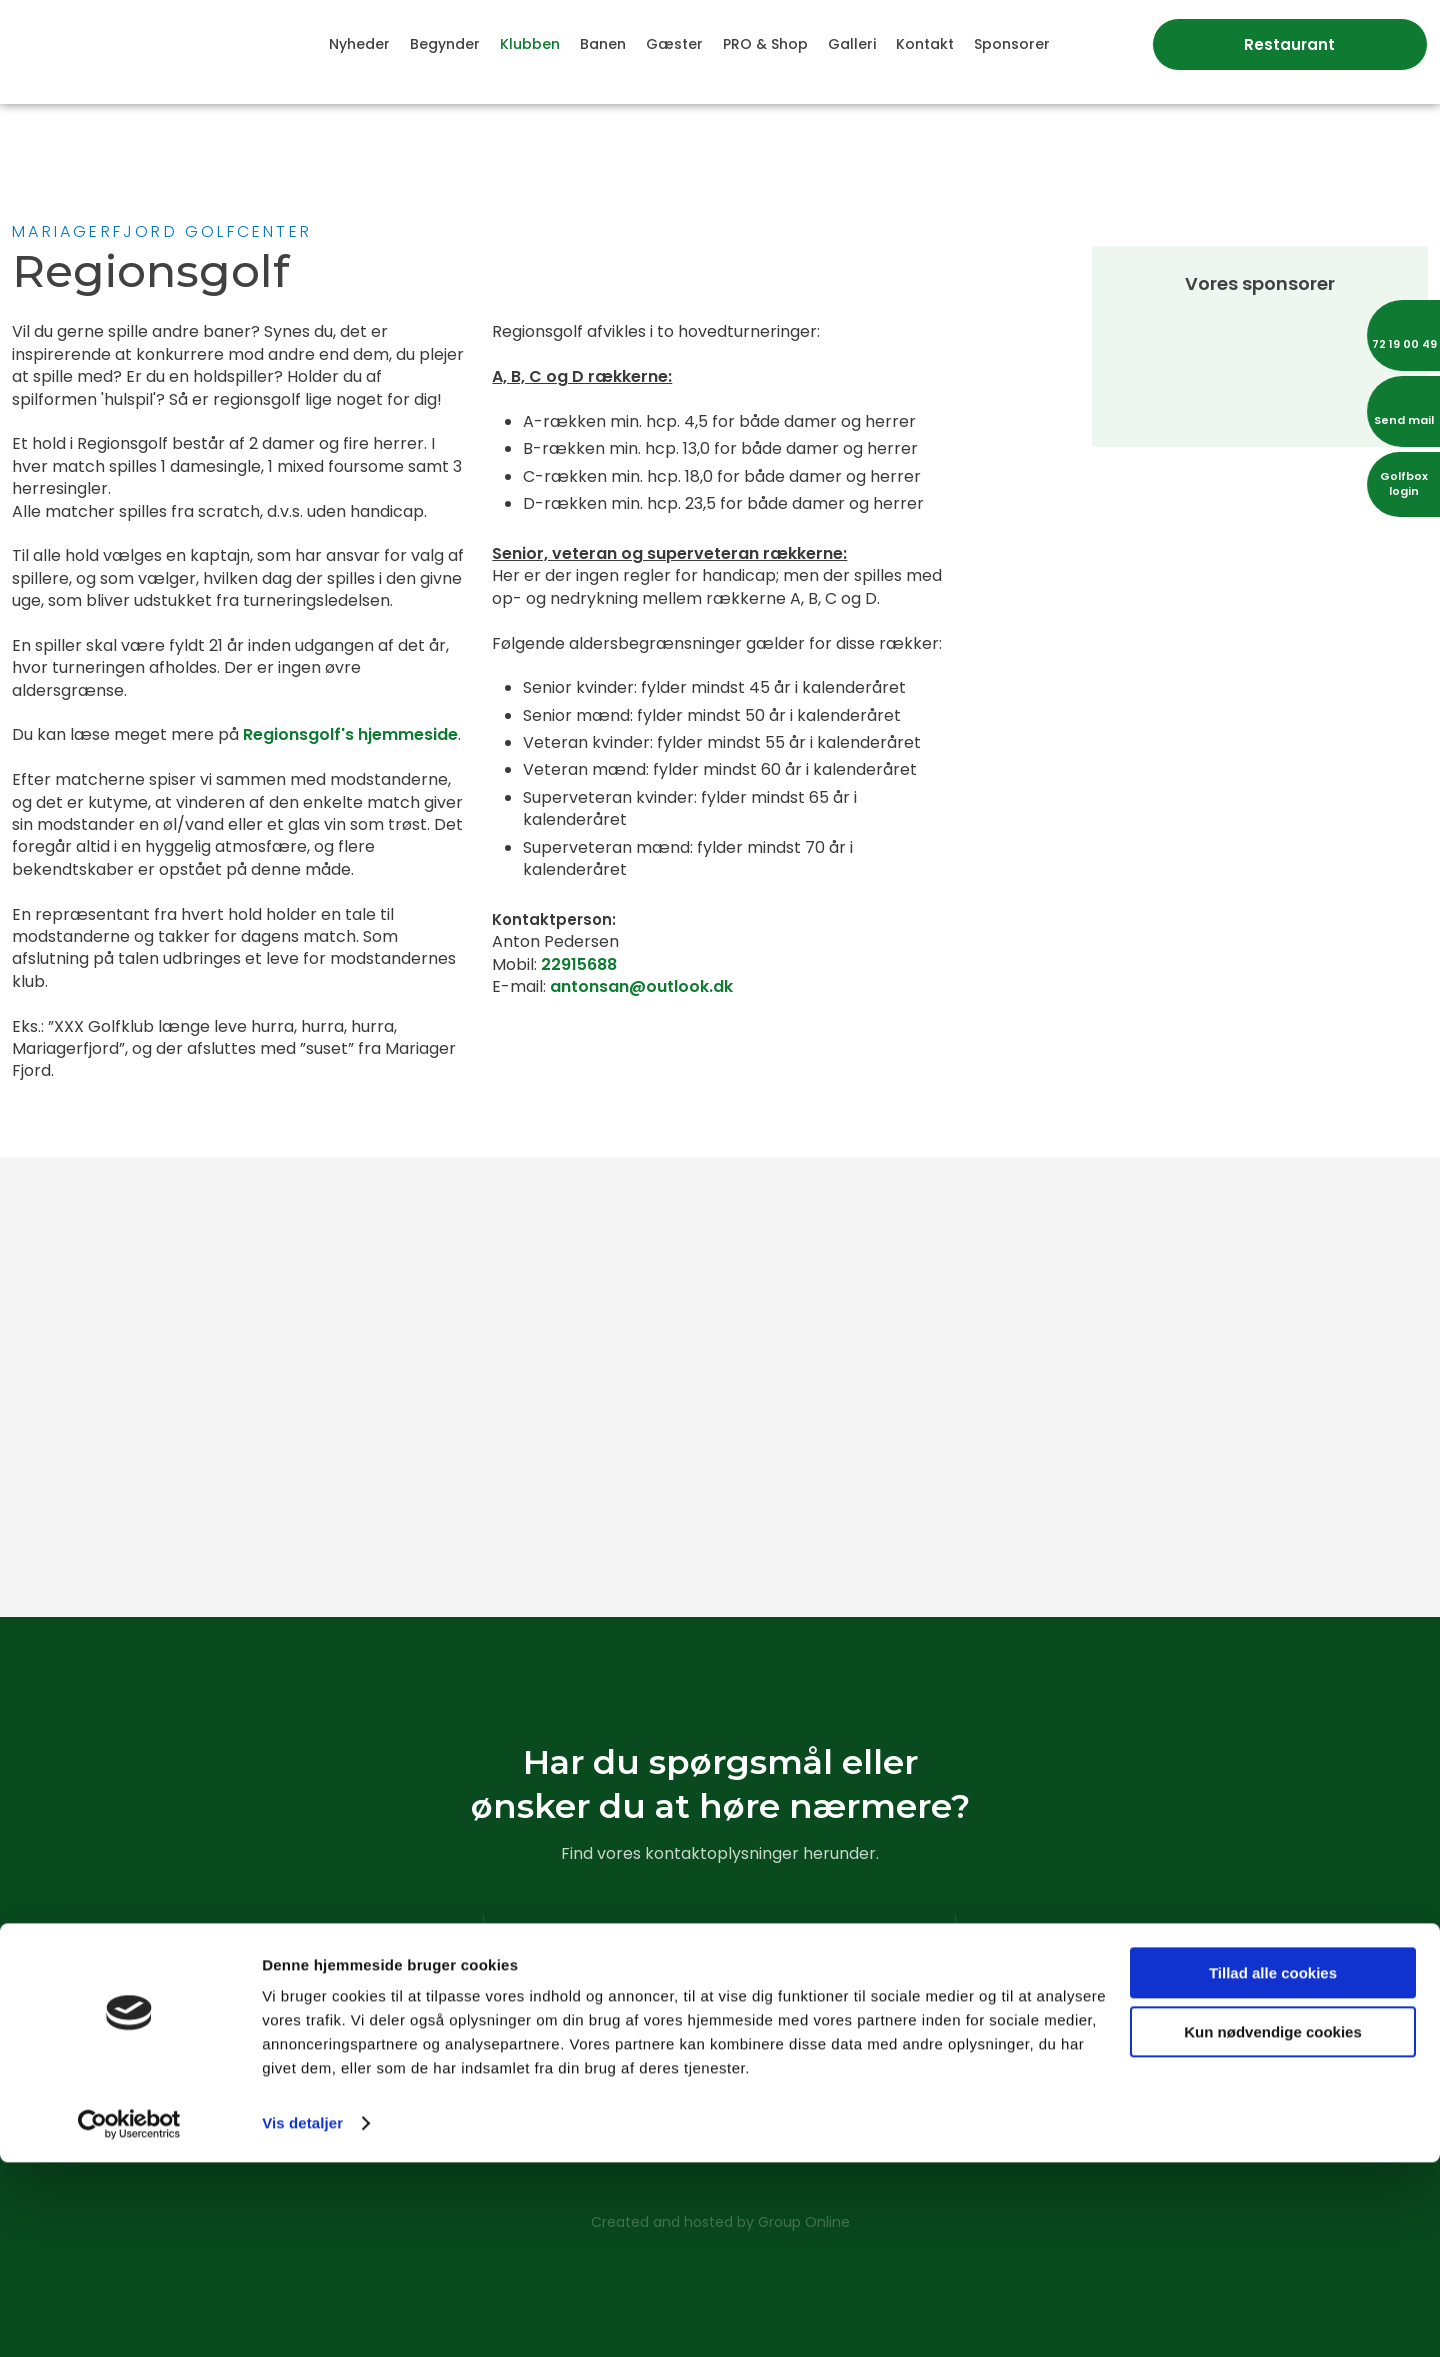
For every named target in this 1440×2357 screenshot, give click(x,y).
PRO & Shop (765, 44)
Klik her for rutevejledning (248, 2058)
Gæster (674, 44)
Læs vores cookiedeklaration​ (719, 2103)
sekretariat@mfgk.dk (748, 2058)
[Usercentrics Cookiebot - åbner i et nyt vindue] (129, 2318)
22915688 (579, 964)
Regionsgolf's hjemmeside (350, 734)
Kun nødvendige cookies (1273, 2225)
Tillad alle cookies (1273, 2167)
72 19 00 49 (752, 2035)
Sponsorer (1012, 44)
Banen (603, 44)
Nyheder (359, 44)
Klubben (530, 44)
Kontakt (925, 44)
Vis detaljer (302, 2317)
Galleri (852, 44)
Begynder (445, 44)
